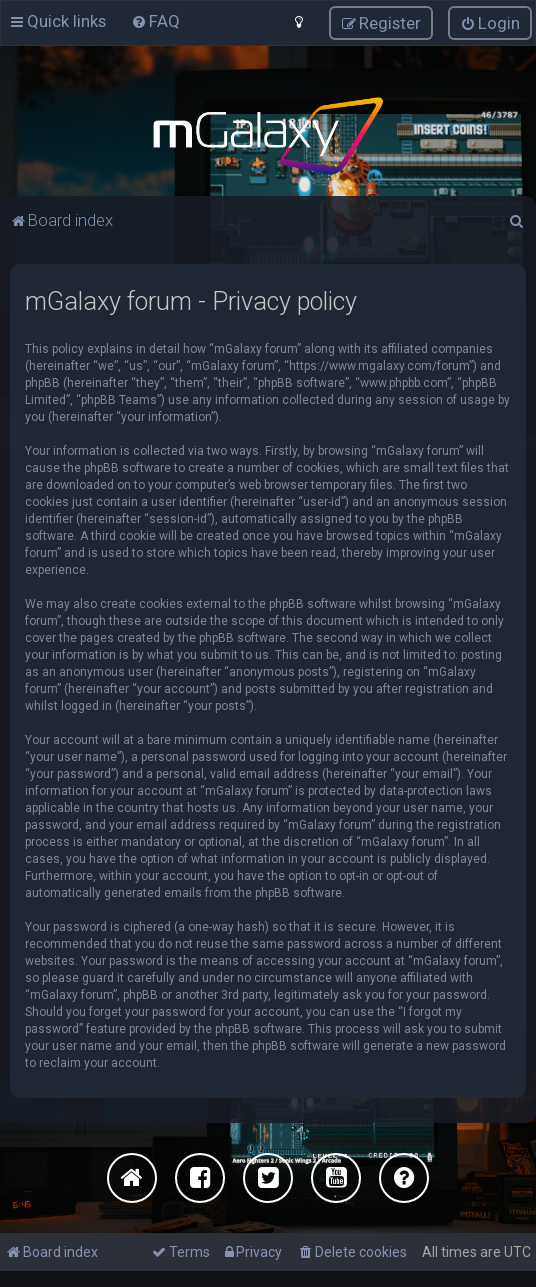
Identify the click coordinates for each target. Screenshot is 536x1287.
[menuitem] (155, 21)
